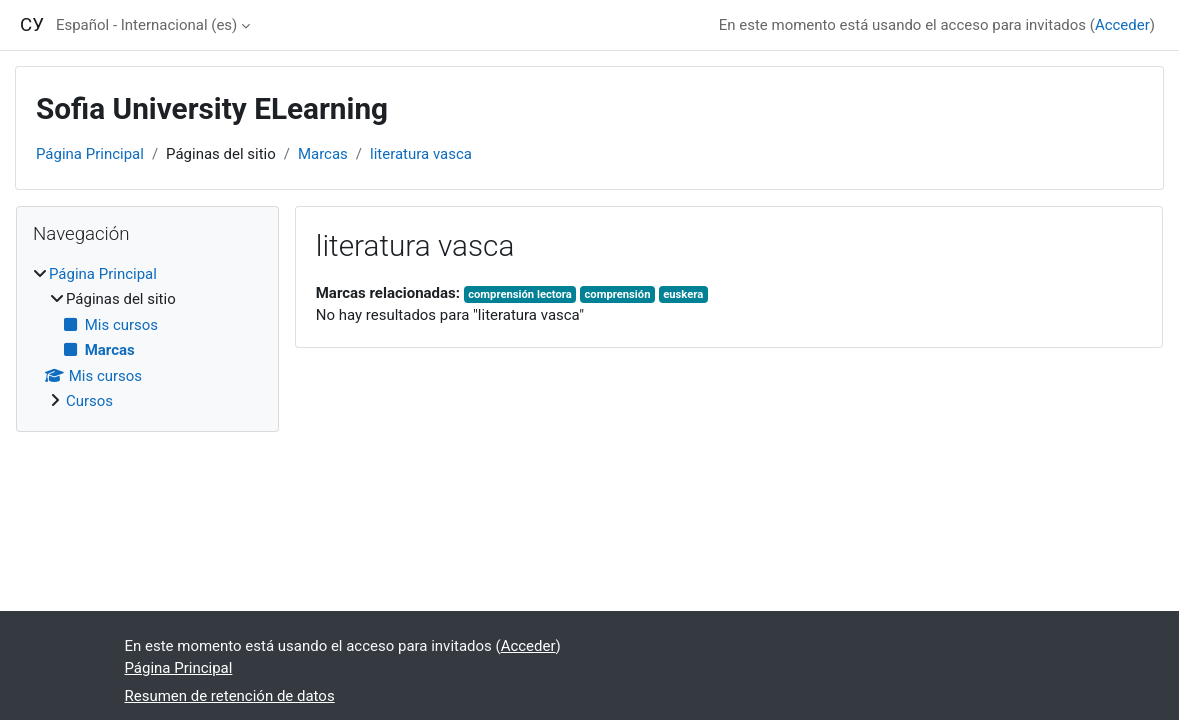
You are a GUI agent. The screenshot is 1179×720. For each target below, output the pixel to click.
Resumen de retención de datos (230, 696)
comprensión (617, 294)
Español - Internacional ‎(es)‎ (146, 25)
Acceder (1122, 25)
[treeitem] (147, 338)
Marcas (323, 154)
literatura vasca (421, 154)
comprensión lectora (520, 294)
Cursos (89, 401)
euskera (683, 294)
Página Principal (90, 154)
